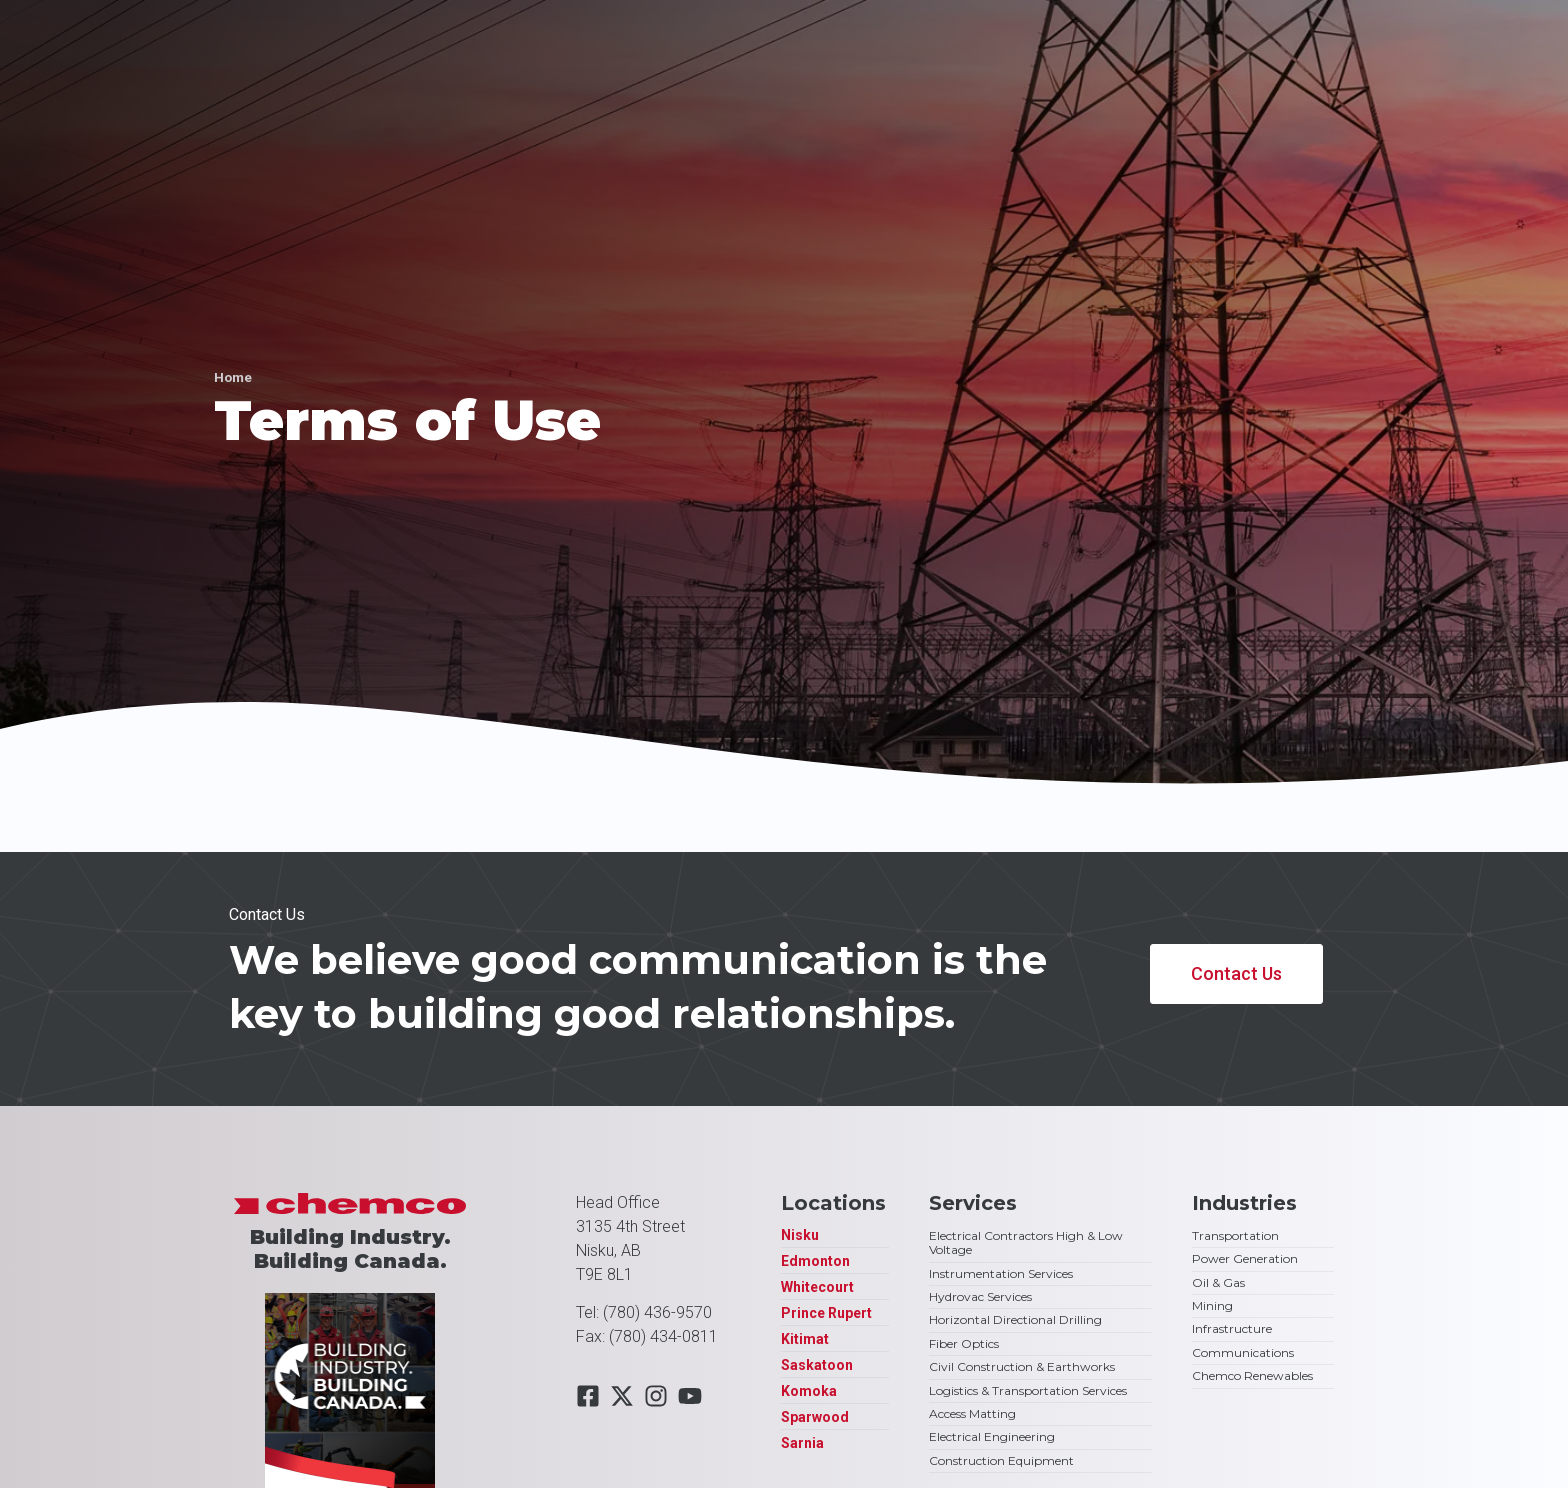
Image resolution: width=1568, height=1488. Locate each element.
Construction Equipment (1001, 1460)
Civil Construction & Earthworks (1022, 1366)
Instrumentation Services (1001, 1273)
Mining (1212, 1305)
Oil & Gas (1218, 1282)
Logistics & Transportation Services (1028, 1390)
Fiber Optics (964, 1343)
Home (233, 377)
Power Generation (1245, 1258)
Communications (1243, 1352)
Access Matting (972, 1413)
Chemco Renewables (1252, 1375)
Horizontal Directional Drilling (1015, 1319)
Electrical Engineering (992, 1436)
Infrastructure (1232, 1328)
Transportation (1235, 1235)
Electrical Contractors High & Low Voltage (1026, 1242)
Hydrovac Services (980, 1296)
